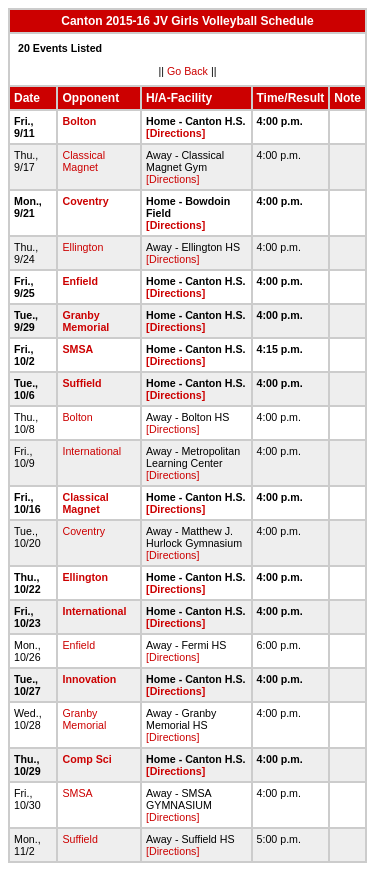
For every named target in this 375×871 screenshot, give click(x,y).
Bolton (79, 121)
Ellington (82, 247)
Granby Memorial (85, 321)
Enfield (80, 281)
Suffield (81, 383)
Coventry (85, 201)
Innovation (89, 679)
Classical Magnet (83, 161)
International (91, 451)
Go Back (187, 71)
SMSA (77, 349)
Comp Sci (86, 759)
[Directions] (175, 133)
